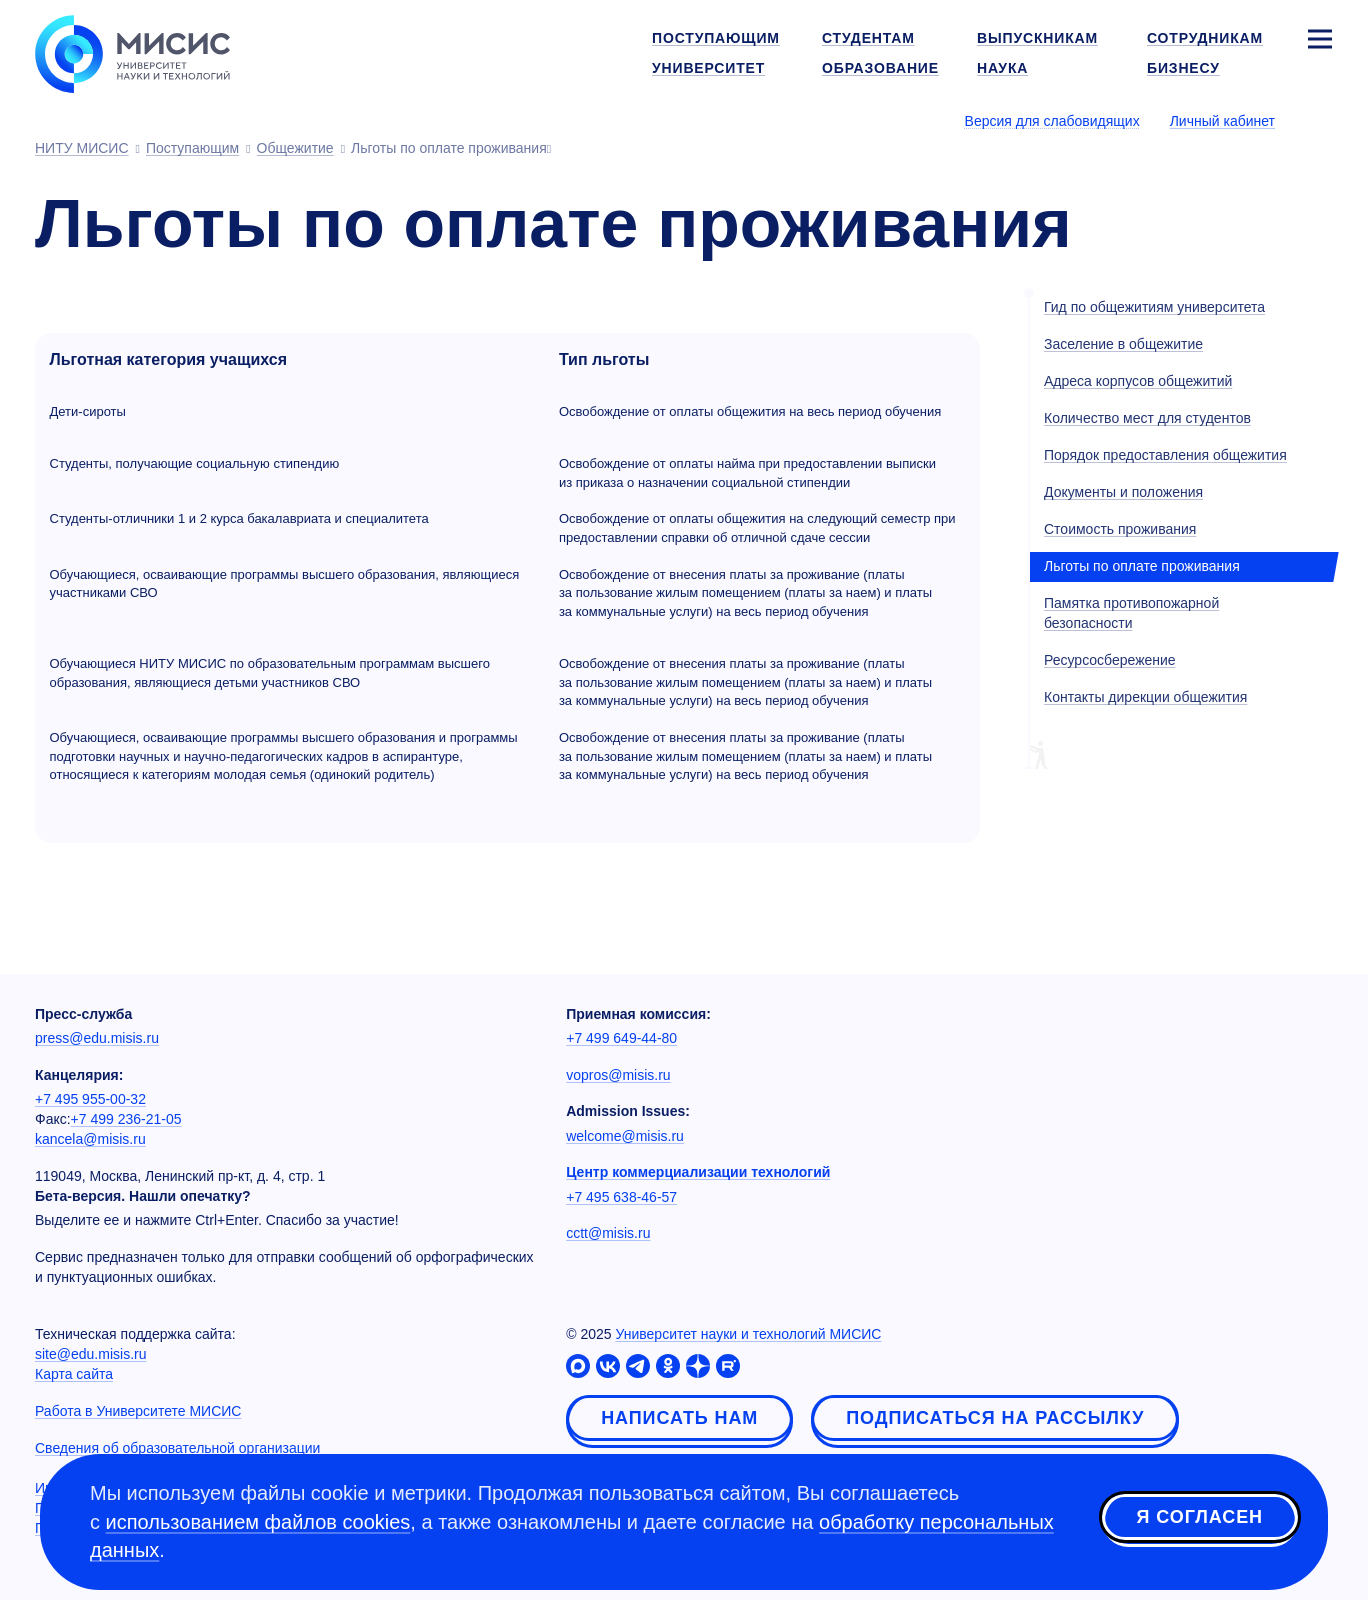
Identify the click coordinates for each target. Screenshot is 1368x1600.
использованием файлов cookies (258, 1522)
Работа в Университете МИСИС (138, 1411)
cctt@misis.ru (608, 1233)
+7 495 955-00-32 (90, 1099)
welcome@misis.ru (625, 1136)
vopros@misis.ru (618, 1075)
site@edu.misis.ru (90, 1354)
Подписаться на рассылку (995, 1418)
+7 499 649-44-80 (621, 1038)
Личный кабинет (1222, 121)
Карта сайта (74, 1374)
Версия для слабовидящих (1052, 121)
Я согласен (1200, 1519)
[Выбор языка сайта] (1319, 120)
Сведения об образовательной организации (177, 1448)
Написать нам (679, 1418)
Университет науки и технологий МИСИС (748, 1334)
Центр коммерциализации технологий (698, 1172)
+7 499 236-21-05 (126, 1119)
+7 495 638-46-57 (621, 1197)
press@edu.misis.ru (97, 1038)
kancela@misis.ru (90, 1139)
